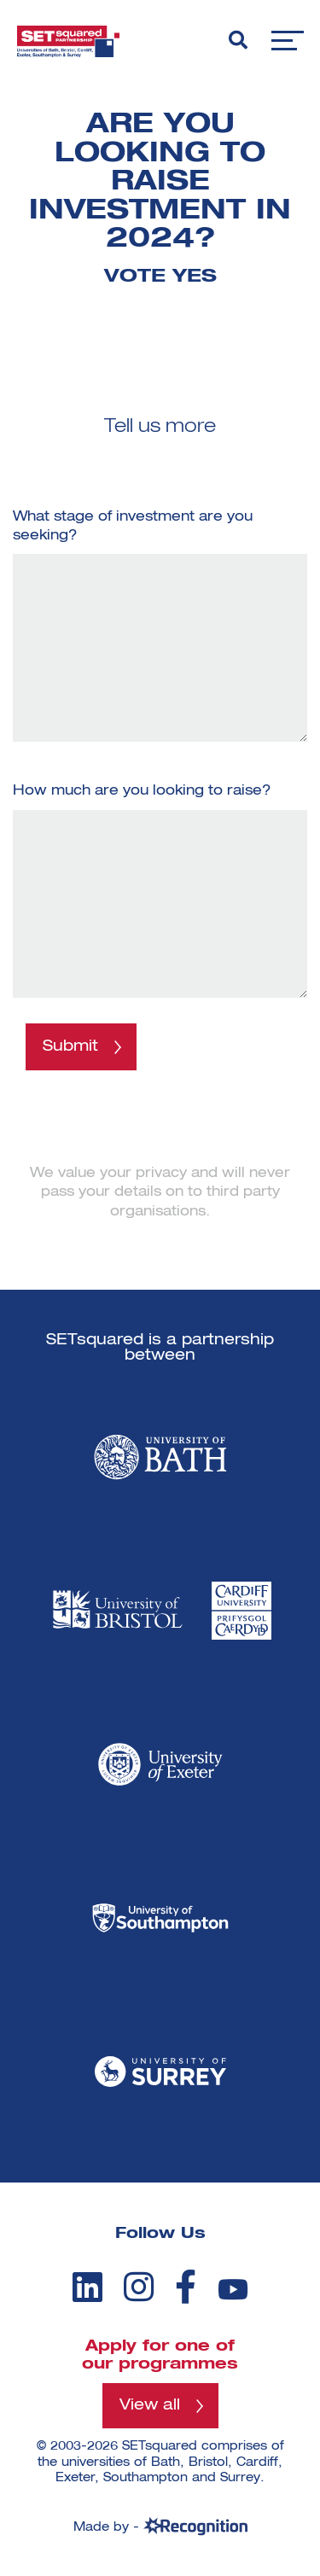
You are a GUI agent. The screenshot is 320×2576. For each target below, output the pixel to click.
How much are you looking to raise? (142, 791)
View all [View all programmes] (149, 2405)
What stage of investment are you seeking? (133, 526)
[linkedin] (87, 2287)
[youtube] (233, 2290)
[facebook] (185, 2287)
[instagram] (139, 2287)
